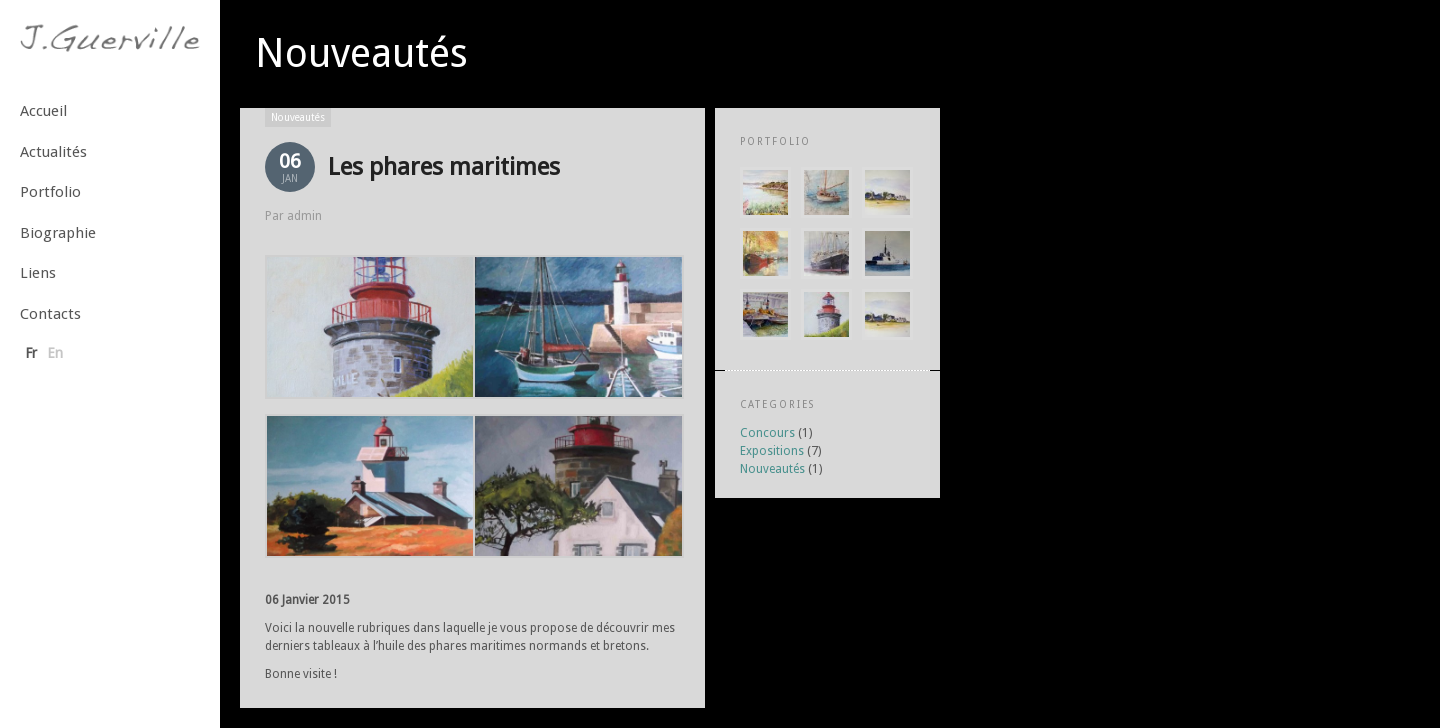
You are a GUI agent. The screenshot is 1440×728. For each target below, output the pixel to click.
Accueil (43, 111)
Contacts (50, 314)
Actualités (53, 152)
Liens (38, 273)
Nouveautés (298, 117)
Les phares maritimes (444, 167)
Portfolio (50, 192)
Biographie (58, 233)
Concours (767, 433)
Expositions (772, 451)
